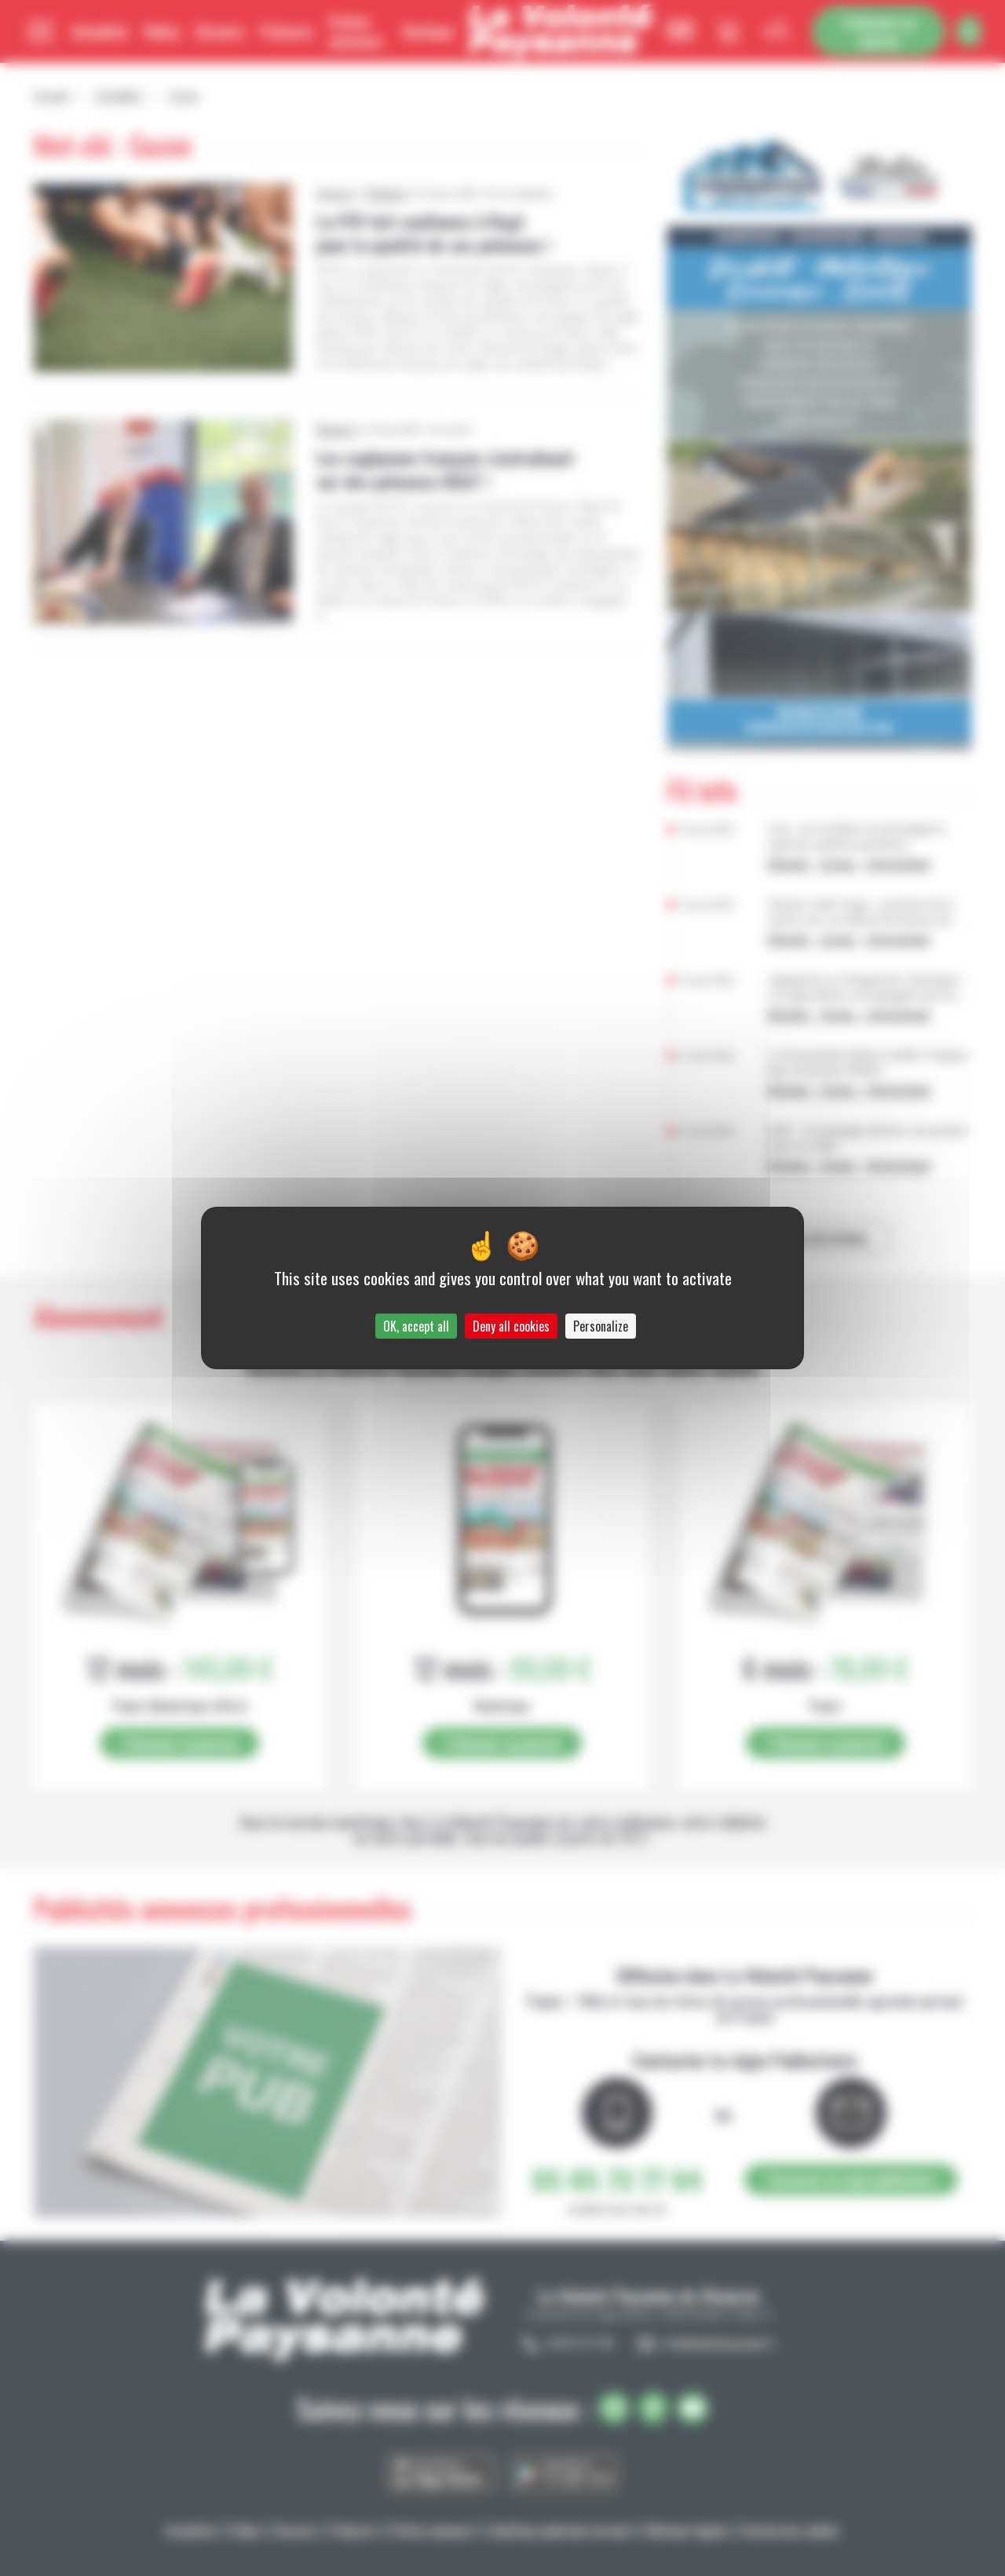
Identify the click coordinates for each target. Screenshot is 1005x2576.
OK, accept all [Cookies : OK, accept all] (416, 1326)
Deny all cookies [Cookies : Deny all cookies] (511, 1326)
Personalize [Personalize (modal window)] (600, 1326)
